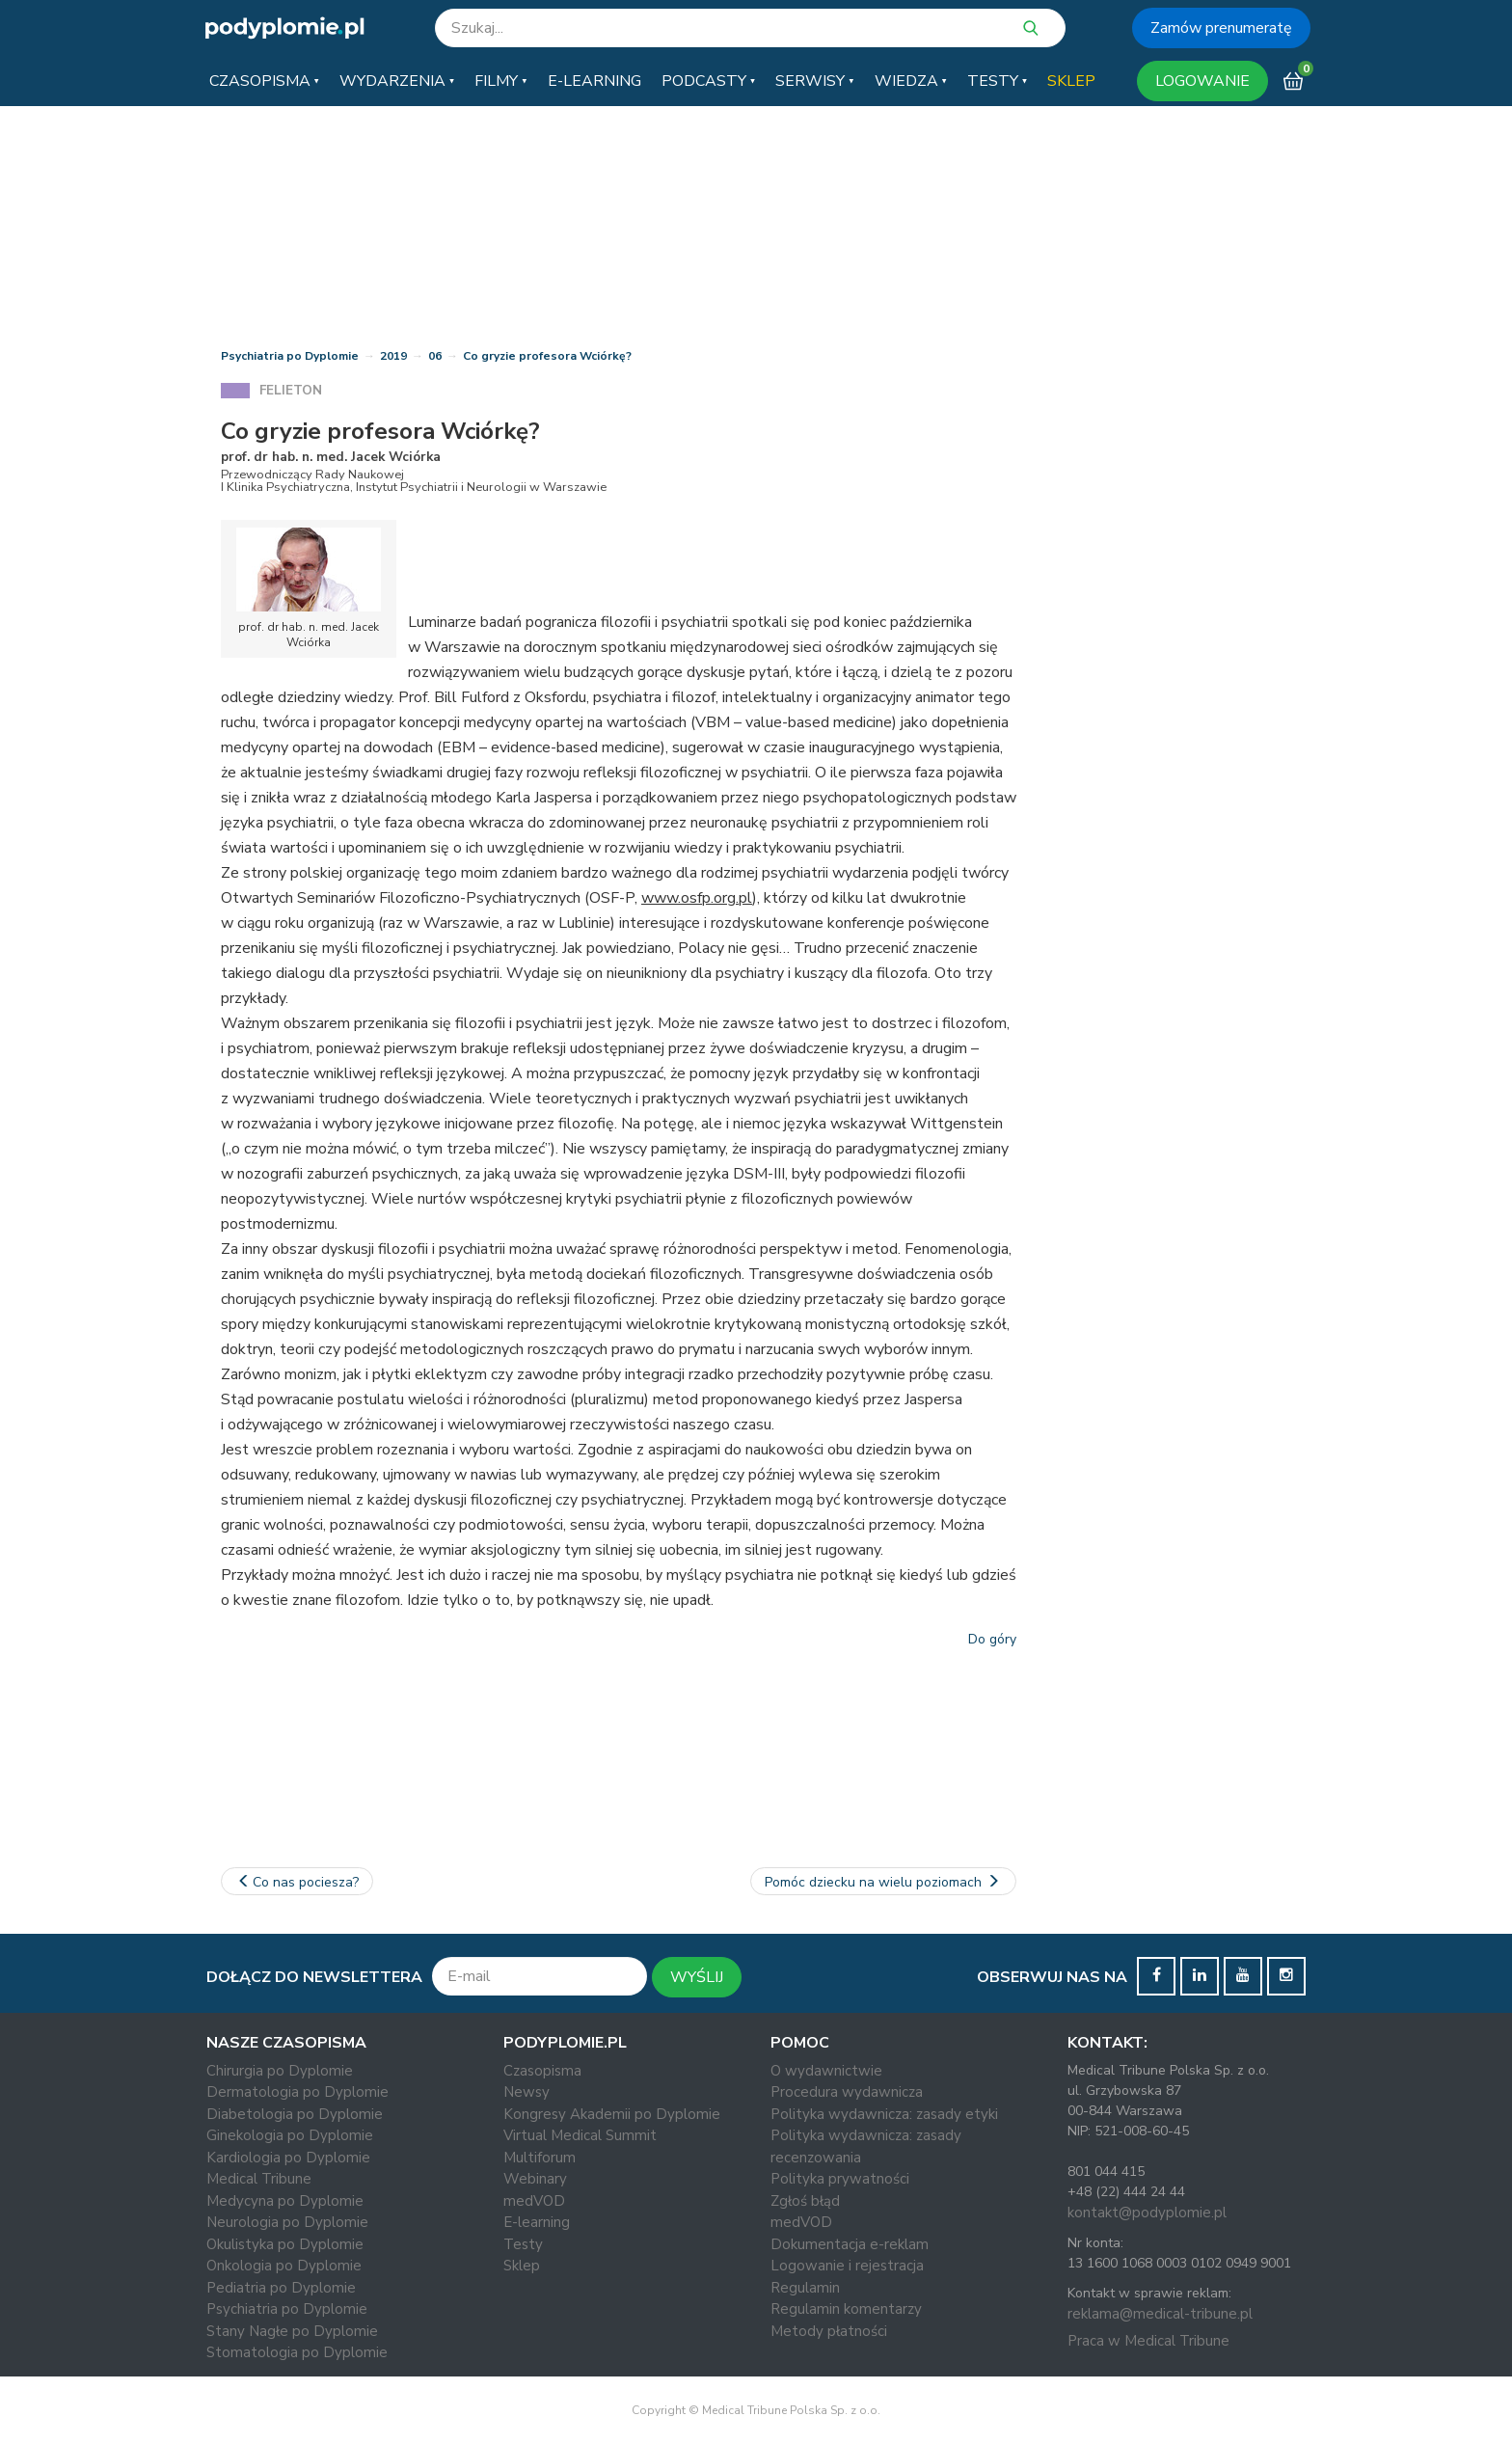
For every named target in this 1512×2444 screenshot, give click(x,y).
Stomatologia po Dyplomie (297, 2352)
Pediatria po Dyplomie (281, 2287)
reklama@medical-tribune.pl (1160, 2313)
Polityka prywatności (839, 2178)
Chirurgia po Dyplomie (279, 2070)
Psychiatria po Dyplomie (290, 356)
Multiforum (539, 2157)
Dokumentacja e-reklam (849, 2244)
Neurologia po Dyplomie (287, 2222)
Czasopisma (542, 2070)
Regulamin (805, 2287)
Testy (523, 2244)
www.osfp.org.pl (696, 898)
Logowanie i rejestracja (847, 2265)
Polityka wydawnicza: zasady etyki (884, 2114)
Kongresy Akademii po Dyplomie (611, 2114)
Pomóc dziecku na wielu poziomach (884, 1882)
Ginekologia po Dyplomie (289, 2135)
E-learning (536, 2222)
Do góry (992, 1639)
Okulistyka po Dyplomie (285, 2244)
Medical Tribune (258, 2178)
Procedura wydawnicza (846, 2092)
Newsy (526, 2092)
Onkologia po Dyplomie (284, 2265)
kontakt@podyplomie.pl (1147, 2212)
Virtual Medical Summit (580, 2135)
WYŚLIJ (696, 1977)
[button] (264, 81)
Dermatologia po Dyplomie (297, 2092)
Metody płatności (828, 2331)
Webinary (535, 2178)
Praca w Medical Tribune (1148, 2340)
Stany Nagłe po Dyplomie (292, 2331)
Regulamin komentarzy (846, 2309)
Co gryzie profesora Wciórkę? (547, 356)
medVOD (534, 2201)
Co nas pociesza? (297, 1882)
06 (435, 356)
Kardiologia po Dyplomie (288, 2157)
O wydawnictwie (826, 2070)
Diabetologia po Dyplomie (294, 2114)
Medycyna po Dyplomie (285, 2201)
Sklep (521, 2265)
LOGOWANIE (1202, 81)
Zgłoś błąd (805, 2201)
